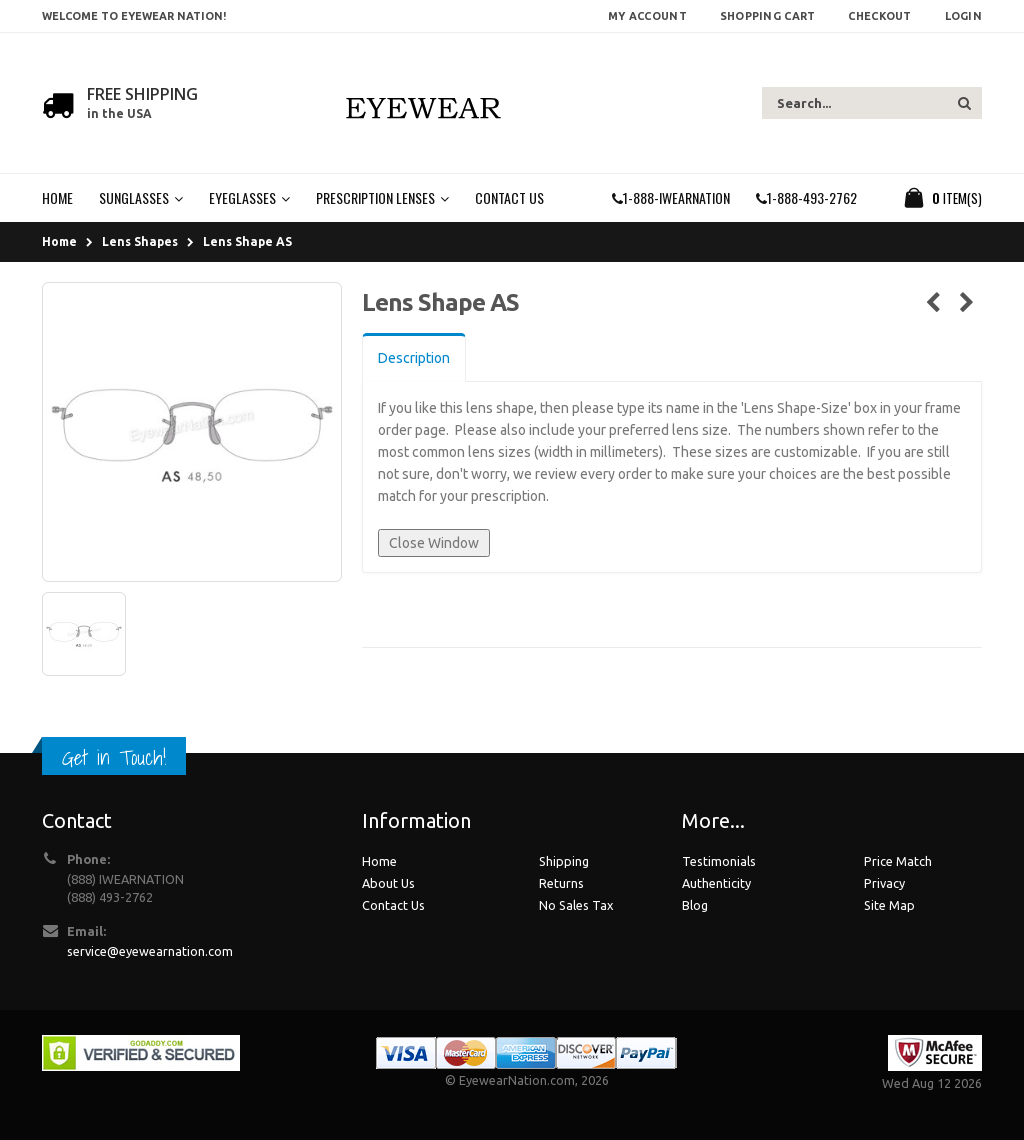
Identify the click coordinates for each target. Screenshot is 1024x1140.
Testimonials (719, 861)
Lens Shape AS (247, 241)
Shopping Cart (768, 16)
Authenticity (716, 883)
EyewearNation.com (517, 1080)
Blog (695, 905)
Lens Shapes (140, 241)
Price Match (898, 861)
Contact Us (393, 905)
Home (59, 241)
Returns (561, 883)
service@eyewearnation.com (150, 951)
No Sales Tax (576, 905)
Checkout (879, 16)
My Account (647, 16)
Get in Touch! (114, 757)
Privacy (884, 883)
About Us (388, 883)
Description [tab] (414, 358)
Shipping (564, 861)
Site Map (889, 905)
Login (963, 16)
